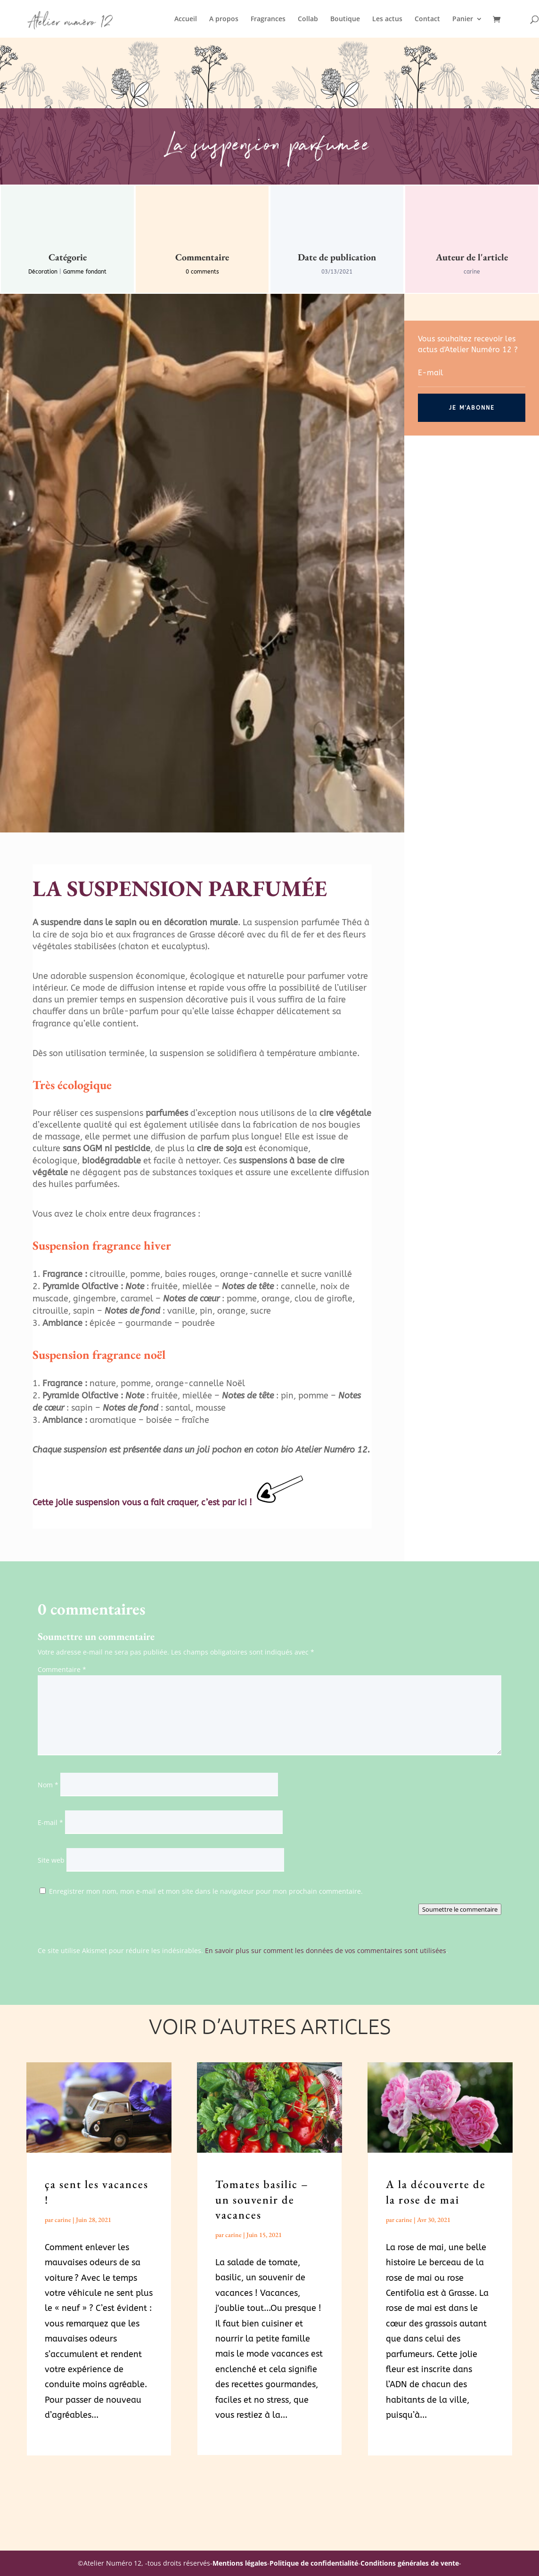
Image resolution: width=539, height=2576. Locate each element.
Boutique (345, 19)
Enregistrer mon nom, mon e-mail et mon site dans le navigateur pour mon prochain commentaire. (206, 1891)
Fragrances (268, 19)
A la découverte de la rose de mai (436, 2191)
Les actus (387, 19)
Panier (462, 19)
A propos (223, 19)
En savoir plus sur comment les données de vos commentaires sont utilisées (325, 1950)
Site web (51, 1860)
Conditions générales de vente (409, 2563)
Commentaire (62, 1669)
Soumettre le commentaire (460, 1909)
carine (63, 2219)
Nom (48, 1784)
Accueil (185, 19)
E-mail (50, 1822)
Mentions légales (239, 2563)
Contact (427, 19)
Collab (308, 19)
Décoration (42, 271)
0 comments (202, 271)
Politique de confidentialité (314, 2563)
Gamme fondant (84, 271)
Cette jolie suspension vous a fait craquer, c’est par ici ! (142, 1502)
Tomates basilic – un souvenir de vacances (262, 2199)
